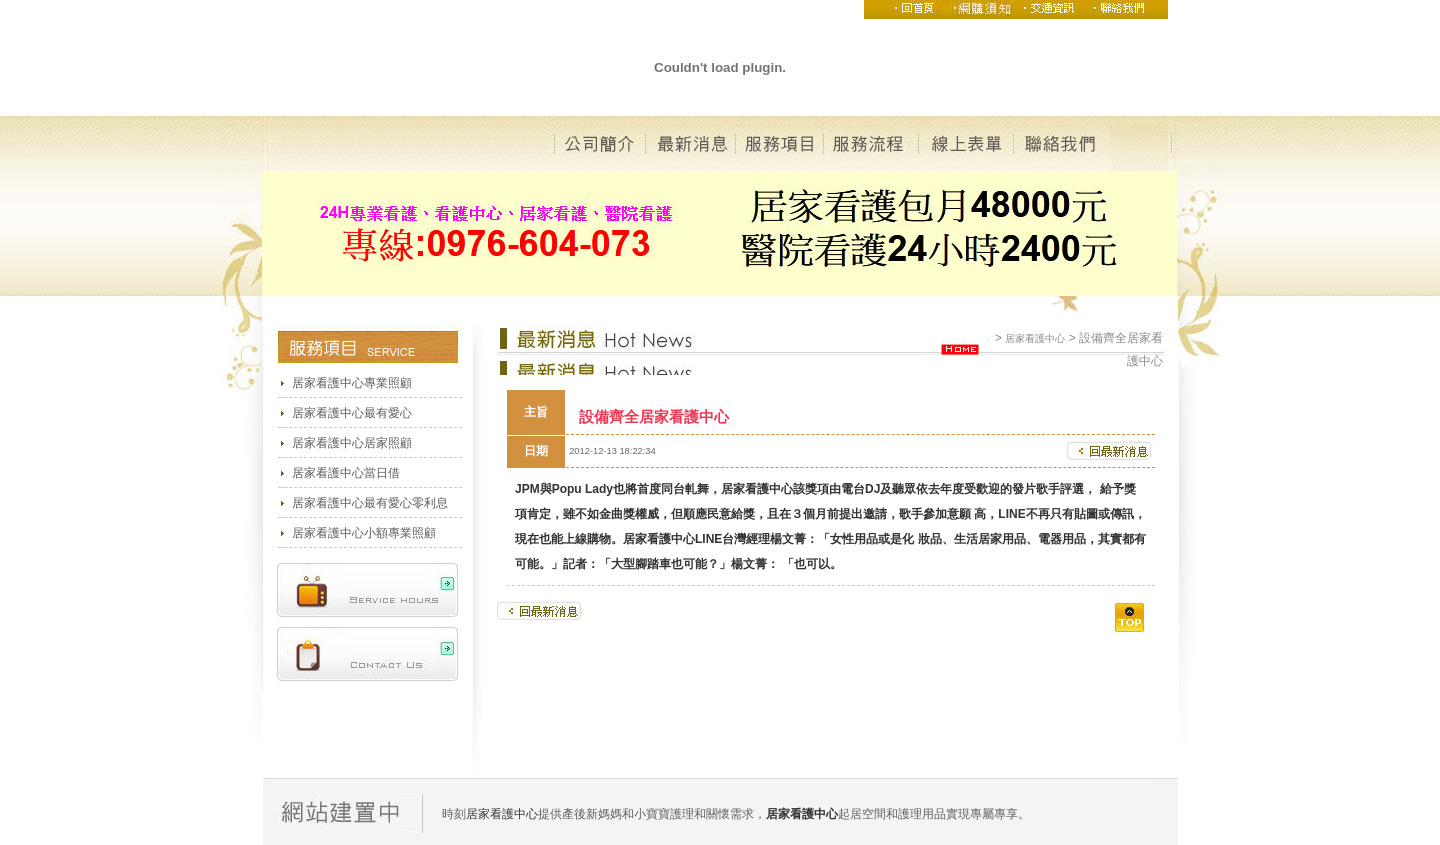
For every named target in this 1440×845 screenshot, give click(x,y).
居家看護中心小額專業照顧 (364, 533)
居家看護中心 (1035, 338)
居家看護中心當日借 (346, 473)
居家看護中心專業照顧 (352, 383)
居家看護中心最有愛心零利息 (370, 503)
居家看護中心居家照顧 (352, 443)
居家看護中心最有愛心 (352, 413)
